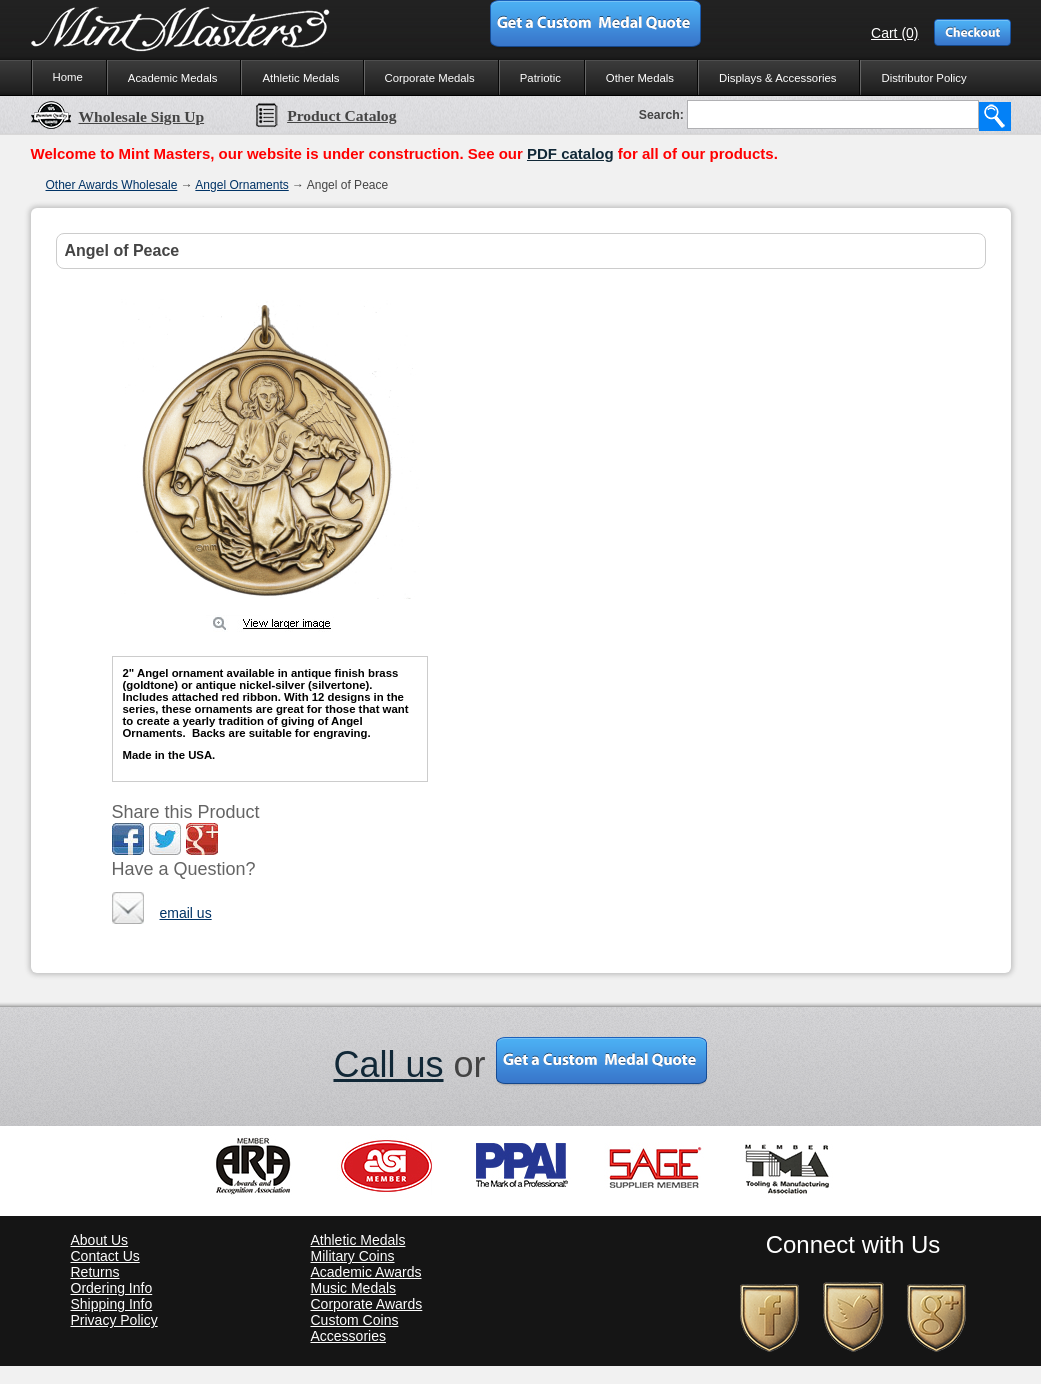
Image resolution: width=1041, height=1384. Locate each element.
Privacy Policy (114, 1320)
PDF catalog (570, 153)
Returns (95, 1272)
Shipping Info (112, 1304)
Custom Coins (355, 1320)
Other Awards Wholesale (112, 185)
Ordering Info (112, 1288)
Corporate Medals (430, 78)
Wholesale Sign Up (118, 116)
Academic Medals (173, 78)
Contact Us (105, 1256)
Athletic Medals (300, 78)
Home (68, 77)
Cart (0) (894, 33)
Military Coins (353, 1256)
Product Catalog (325, 115)
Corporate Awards (367, 1304)
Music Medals (354, 1288)
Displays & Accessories (777, 78)
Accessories (348, 1336)
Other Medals (640, 78)
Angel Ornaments (241, 185)
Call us (388, 1064)
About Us (100, 1240)
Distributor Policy (923, 78)
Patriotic (540, 78)
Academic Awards (366, 1272)
